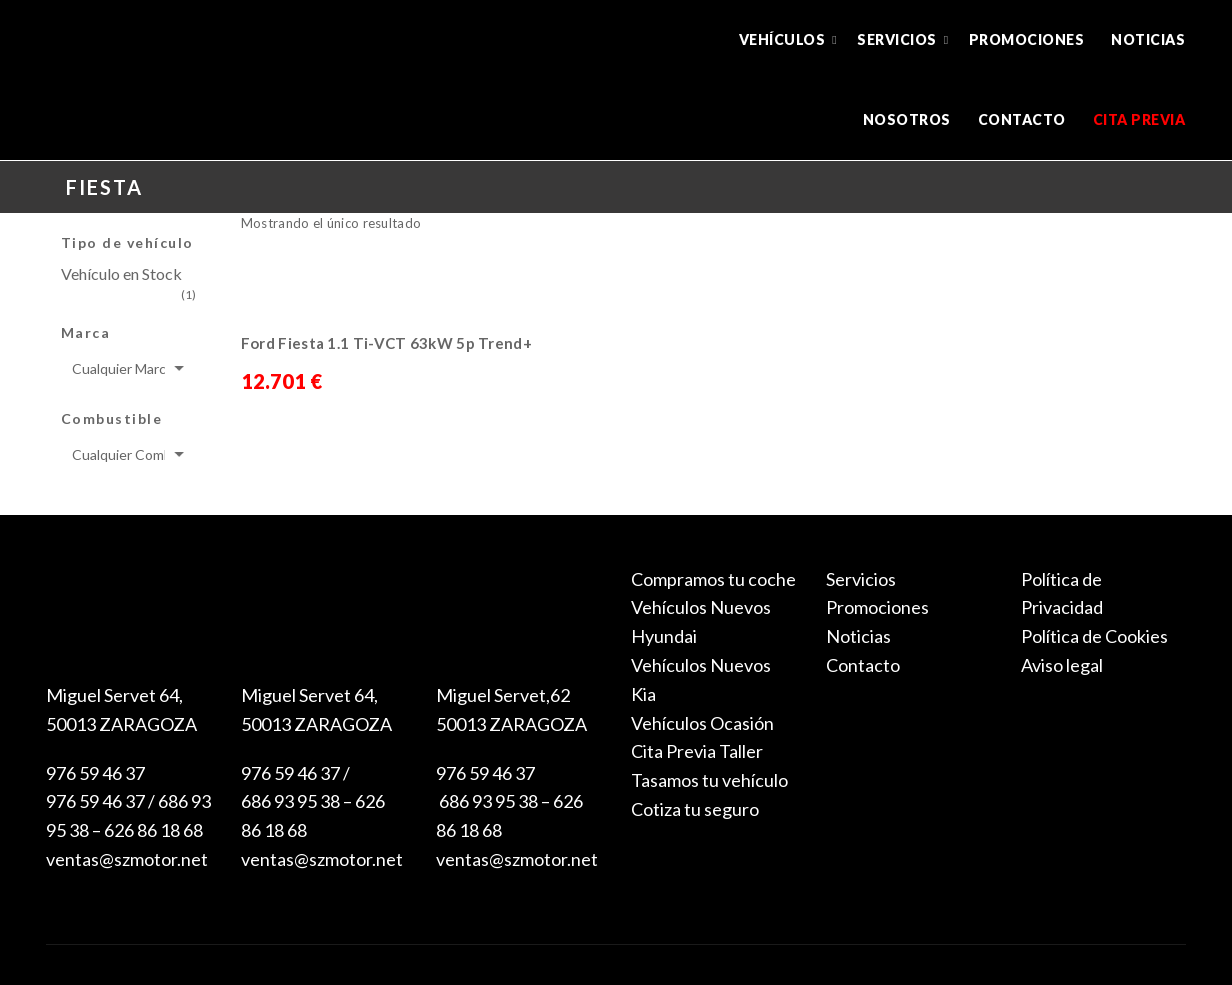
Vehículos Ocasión (702, 723)
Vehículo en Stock (121, 273)
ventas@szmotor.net (127, 859)
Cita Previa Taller (697, 751)
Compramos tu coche (713, 579)
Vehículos (782, 39)
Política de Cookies (1094, 636)
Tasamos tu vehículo (709, 780)
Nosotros (907, 119)
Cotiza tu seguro (695, 809)
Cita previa (1139, 119)
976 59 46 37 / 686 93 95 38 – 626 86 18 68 (313, 802)
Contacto (1022, 119)
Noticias (1148, 39)
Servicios (897, 39)
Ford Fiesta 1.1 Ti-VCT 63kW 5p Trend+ (386, 343)
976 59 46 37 (95, 773)
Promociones (1027, 39)
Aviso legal (1062, 665)
